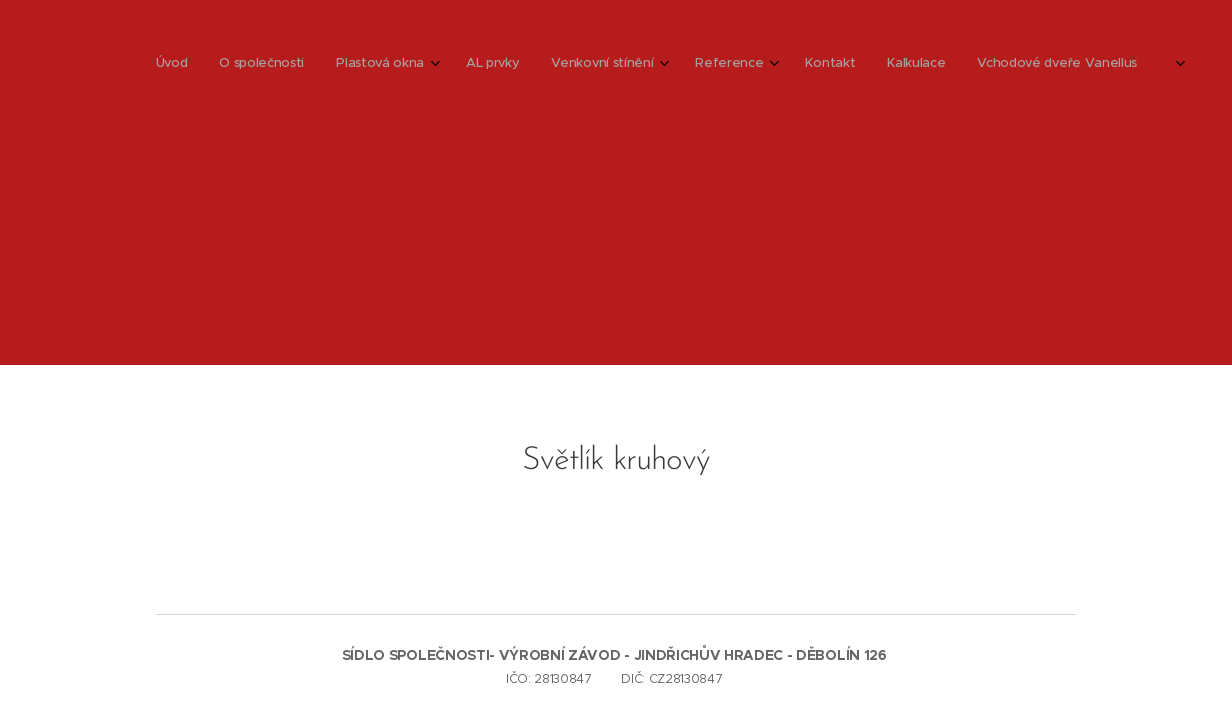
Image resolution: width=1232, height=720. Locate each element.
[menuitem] (687, 65)
